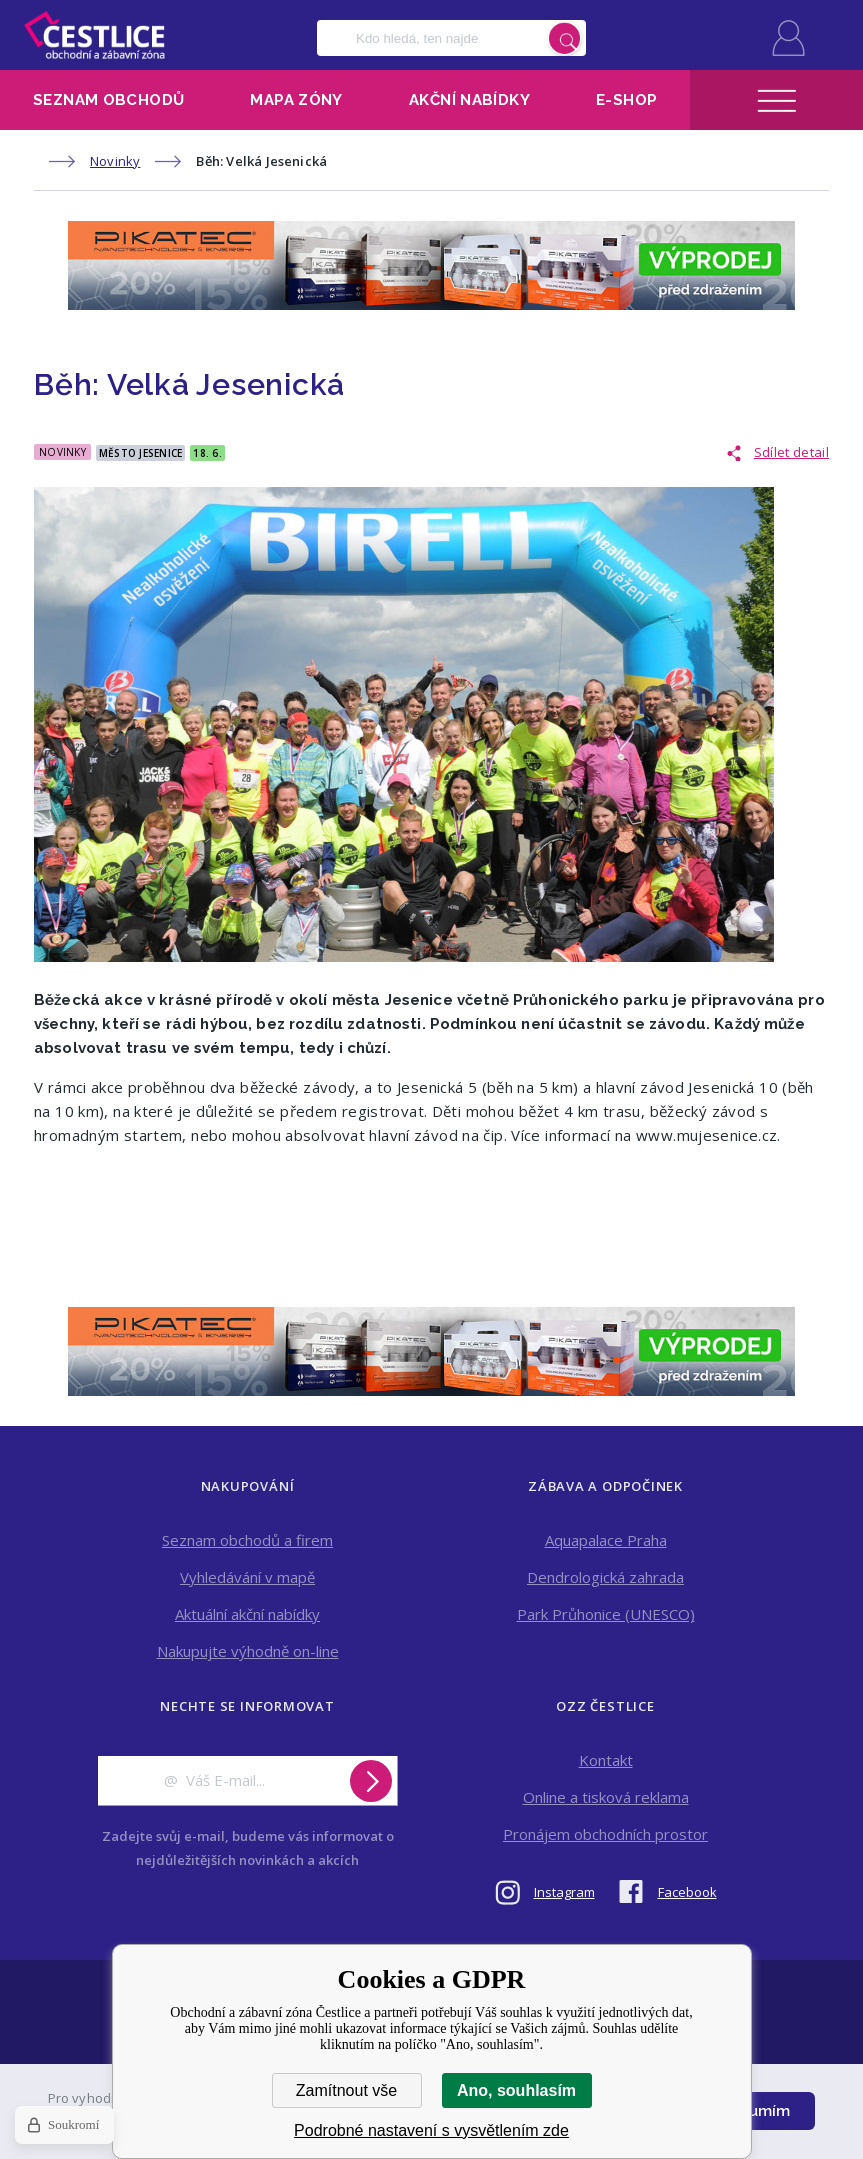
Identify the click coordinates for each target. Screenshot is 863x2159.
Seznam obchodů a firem (247, 1540)
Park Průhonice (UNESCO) (606, 1614)
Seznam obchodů (108, 100)
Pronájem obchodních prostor (605, 1834)
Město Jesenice (141, 453)
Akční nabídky (469, 100)
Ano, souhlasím (516, 2090)
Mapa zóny (296, 100)
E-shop (626, 100)
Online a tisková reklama (606, 1797)
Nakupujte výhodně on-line (248, 1651)
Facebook (687, 1892)
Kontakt (606, 1760)
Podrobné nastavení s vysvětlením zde (431, 2130)
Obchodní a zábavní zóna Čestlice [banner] (94, 35)
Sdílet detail (791, 452)
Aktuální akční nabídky (247, 1614)
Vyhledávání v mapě (247, 1577)
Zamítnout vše (346, 2090)
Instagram (564, 1892)
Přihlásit (788, 38)
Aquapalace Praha (606, 1540)
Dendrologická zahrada (605, 1577)
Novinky (115, 161)
